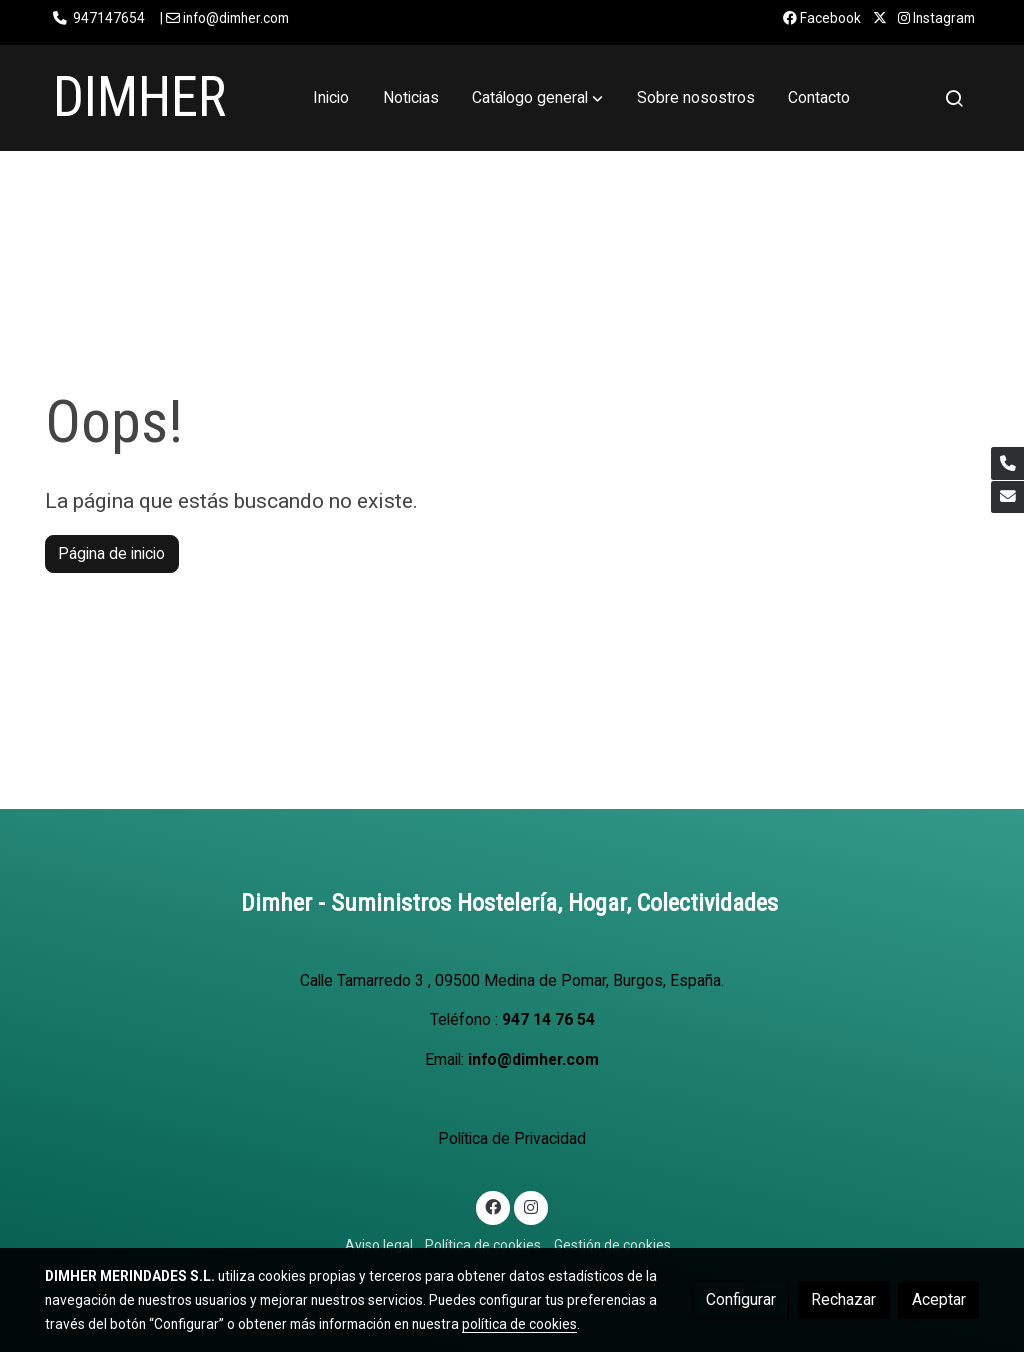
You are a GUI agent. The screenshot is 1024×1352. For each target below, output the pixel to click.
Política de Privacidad (512, 1138)
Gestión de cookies (612, 1245)
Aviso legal (379, 1245)
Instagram (936, 18)
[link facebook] (493, 1206)
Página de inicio (111, 553)
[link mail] (1007, 497)
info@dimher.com (533, 1059)
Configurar (741, 1299)
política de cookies (519, 1324)
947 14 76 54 (548, 1019)
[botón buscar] (954, 98)
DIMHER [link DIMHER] (139, 97)
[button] (537, 98)
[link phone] (1007, 463)
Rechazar (843, 1299)
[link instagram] (530, 1206)
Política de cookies (483, 1245)
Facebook (822, 18)
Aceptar (939, 1299)
